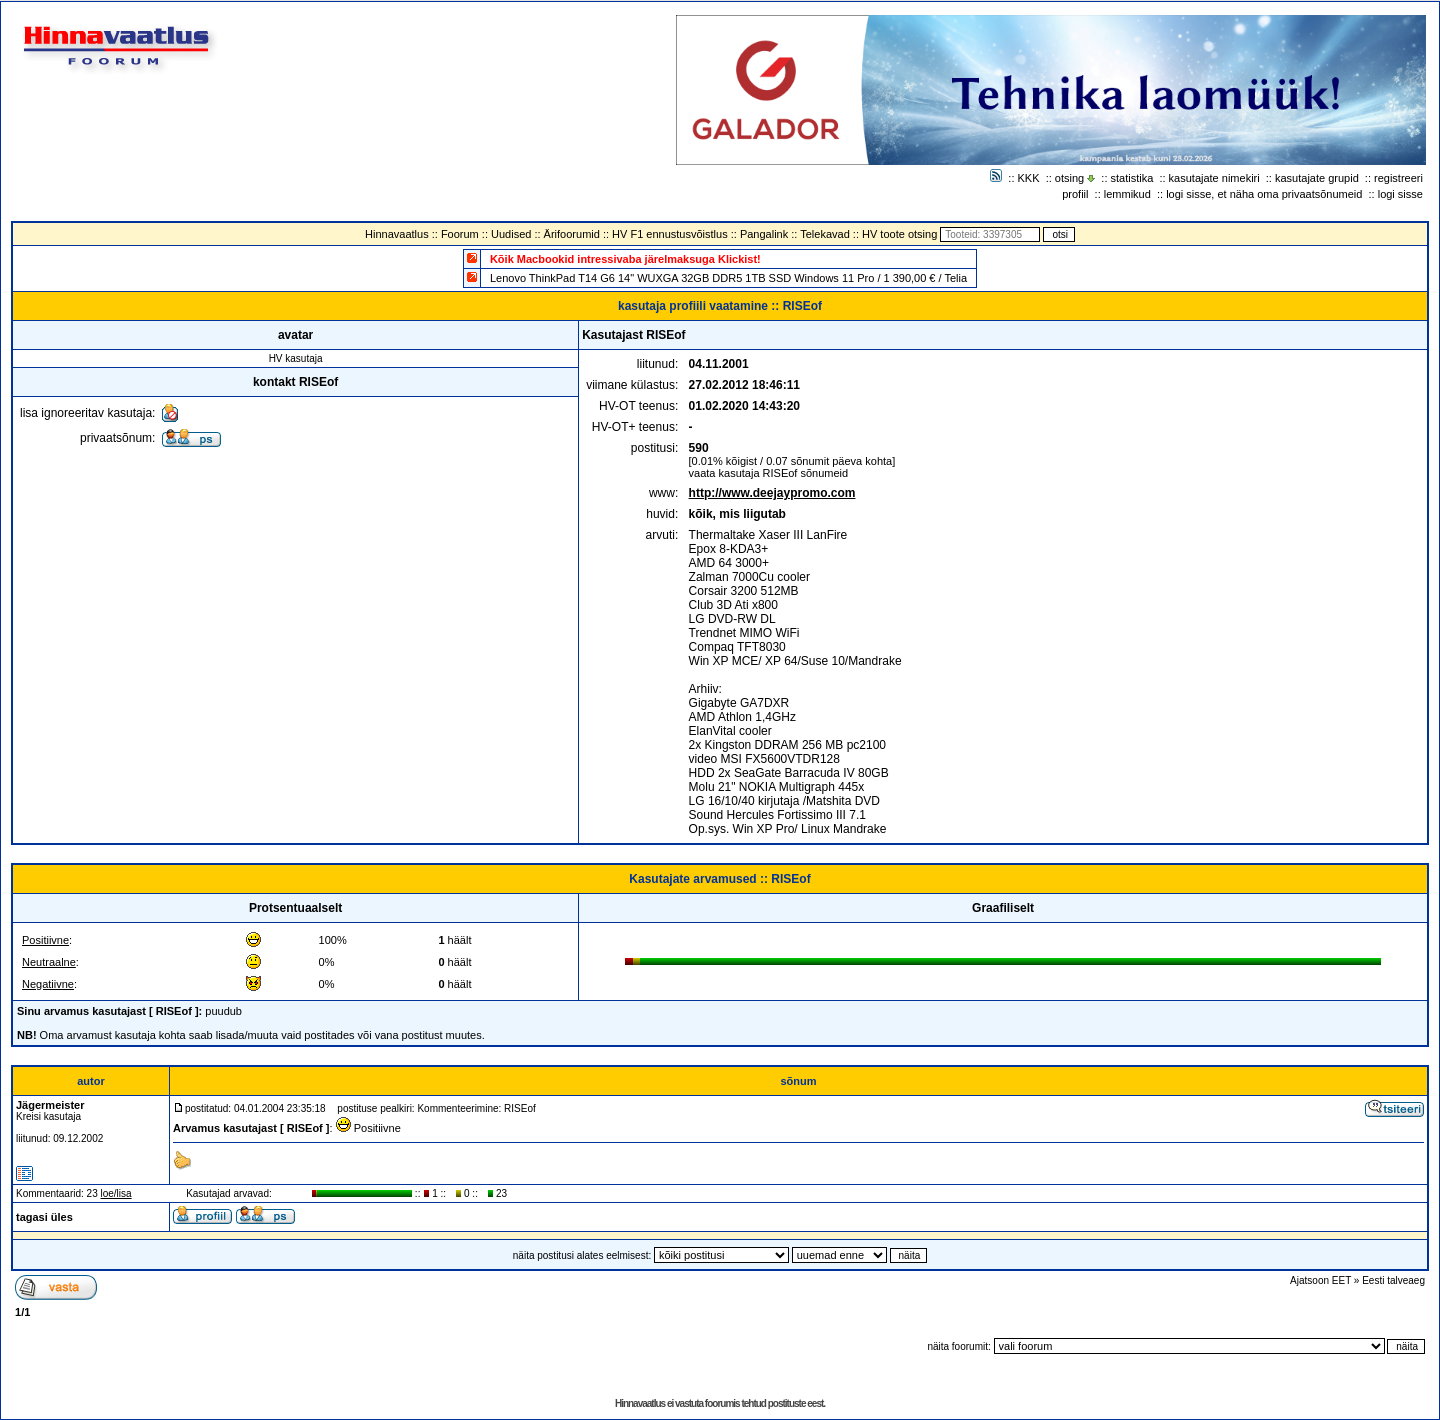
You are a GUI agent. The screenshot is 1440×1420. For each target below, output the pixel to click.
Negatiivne (48, 984)
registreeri (1398, 178)
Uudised (511, 234)
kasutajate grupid (1317, 178)
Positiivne (45, 940)
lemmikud (1127, 194)
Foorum (460, 234)
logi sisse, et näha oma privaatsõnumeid (1264, 194)
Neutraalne (49, 962)
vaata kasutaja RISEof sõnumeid (769, 473)
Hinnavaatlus (397, 234)
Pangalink (764, 234)
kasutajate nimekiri (1214, 178)
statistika (1132, 178)
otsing (1069, 178)
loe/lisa (116, 1193)
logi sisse (1400, 194)
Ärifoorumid (572, 234)
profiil (1075, 194)
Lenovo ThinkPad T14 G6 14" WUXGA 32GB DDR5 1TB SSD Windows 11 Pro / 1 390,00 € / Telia (728, 278)
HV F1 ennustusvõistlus (670, 234)
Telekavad (825, 234)
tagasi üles (44, 1217)
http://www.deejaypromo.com (772, 493)
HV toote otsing (899, 234)
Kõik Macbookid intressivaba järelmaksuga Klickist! (625, 259)
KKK (1029, 178)
